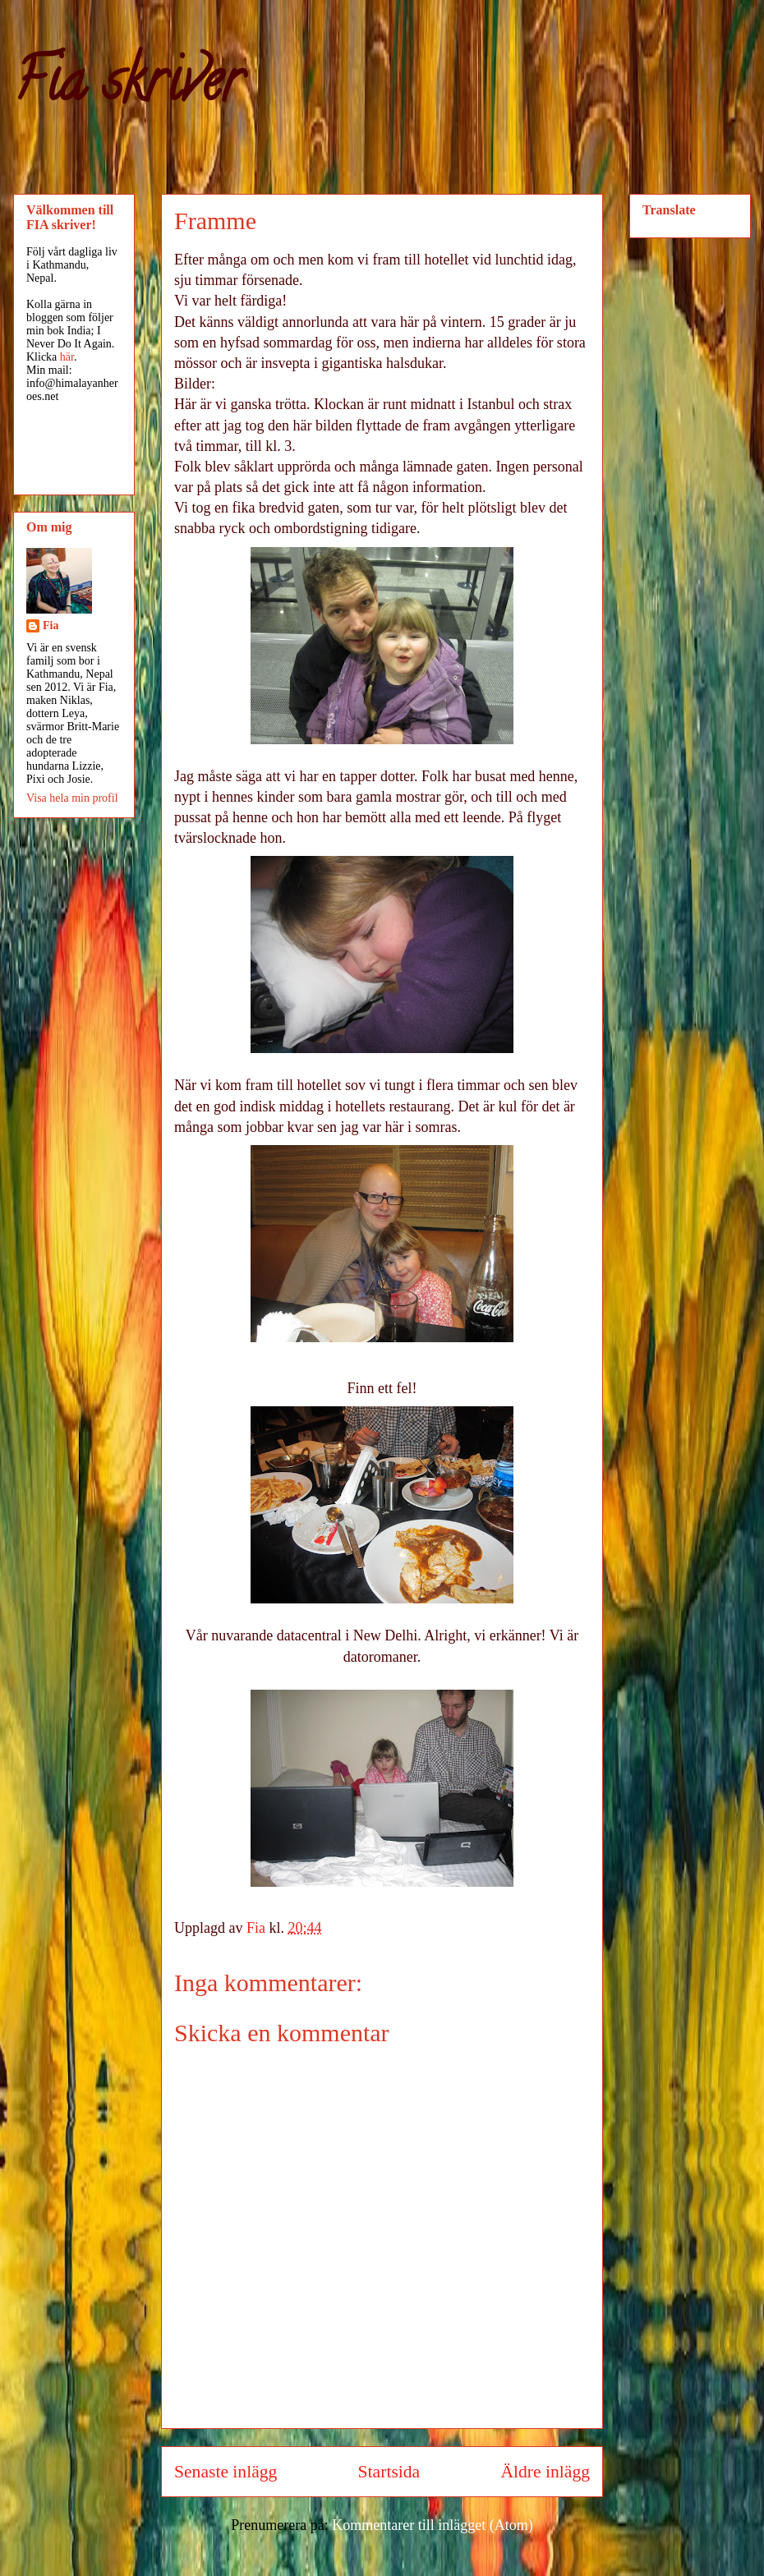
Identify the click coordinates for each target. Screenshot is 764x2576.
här (67, 357)
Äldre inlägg (545, 2472)
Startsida (389, 2472)
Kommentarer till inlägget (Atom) (432, 2525)
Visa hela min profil (72, 798)
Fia (50, 625)
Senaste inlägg (225, 2472)
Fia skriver (127, 87)
